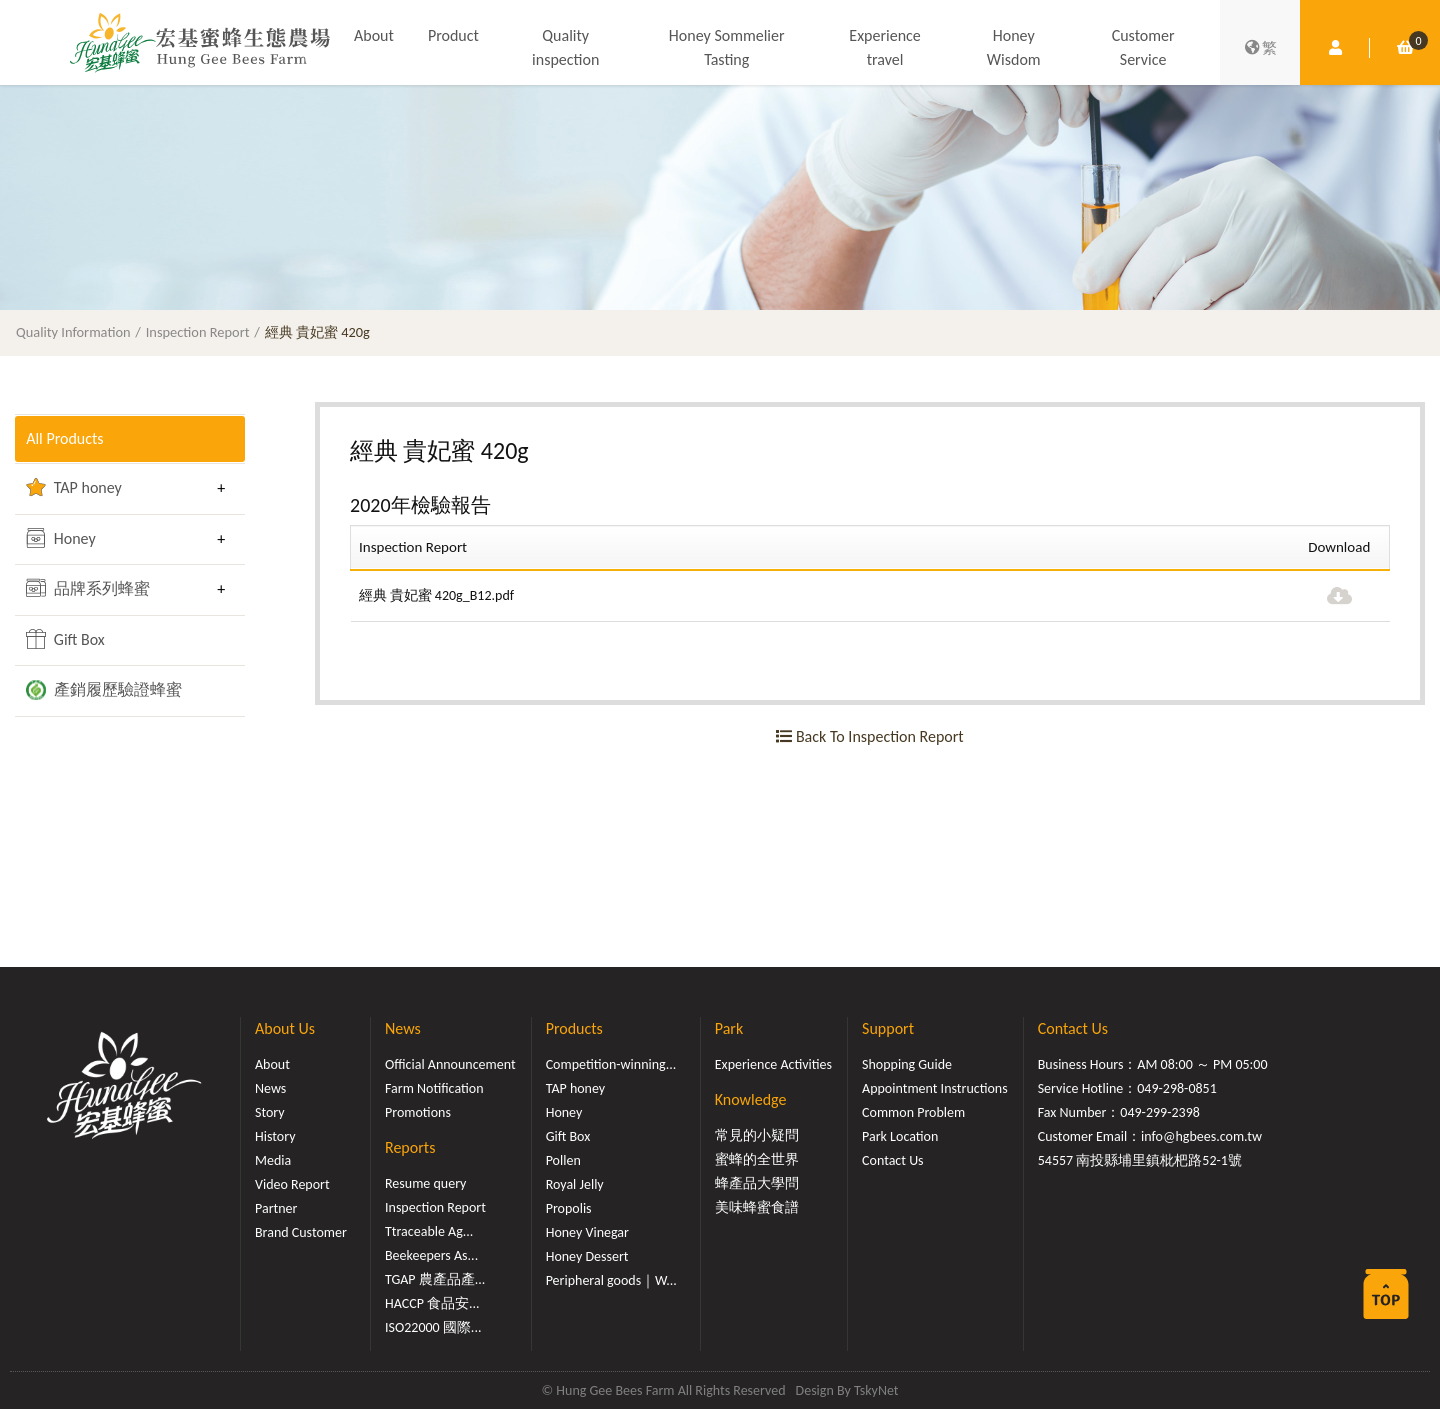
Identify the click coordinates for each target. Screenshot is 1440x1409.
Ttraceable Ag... (429, 1231)
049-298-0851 (1177, 1088)
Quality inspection (565, 47)
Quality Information (73, 332)
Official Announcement (450, 1064)
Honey (61, 538)
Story (270, 1112)
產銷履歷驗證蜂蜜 (104, 690)
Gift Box (65, 639)
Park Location (900, 1136)
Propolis (569, 1208)
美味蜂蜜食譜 (757, 1207)
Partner (276, 1208)
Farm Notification (434, 1088)
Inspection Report (198, 332)
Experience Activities (773, 1064)
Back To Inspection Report (869, 736)
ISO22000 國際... (433, 1327)
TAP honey (74, 487)
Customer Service (1143, 47)
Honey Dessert (587, 1256)
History (275, 1136)
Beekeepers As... (431, 1255)
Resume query (425, 1183)
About (374, 35)
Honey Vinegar (587, 1232)
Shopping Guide (907, 1064)
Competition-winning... (611, 1064)
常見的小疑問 (757, 1135)
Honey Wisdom (1014, 47)
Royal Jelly (575, 1184)
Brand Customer (301, 1232)
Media (273, 1160)
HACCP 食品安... (432, 1303)
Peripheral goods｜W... (611, 1280)
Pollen (563, 1160)
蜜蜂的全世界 (757, 1159)
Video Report (292, 1184)
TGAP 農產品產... (435, 1279)
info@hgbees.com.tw (1201, 1136)
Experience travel (884, 47)
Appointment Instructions (935, 1088)
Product (453, 35)
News (270, 1088)
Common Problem (913, 1112)
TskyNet (876, 1390)
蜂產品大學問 (757, 1183)
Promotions (418, 1112)
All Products (64, 438)
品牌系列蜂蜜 (88, 588)
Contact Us (893, 1160)
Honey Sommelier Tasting (727, 47)
